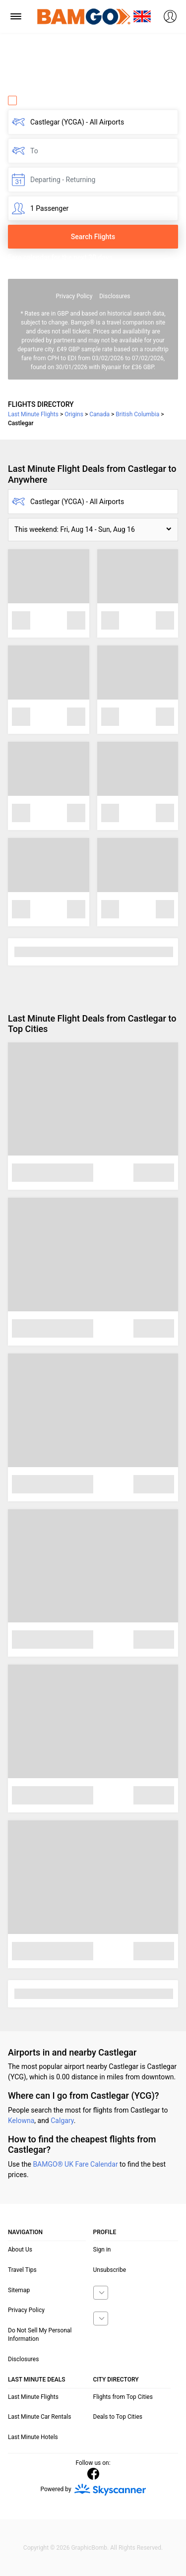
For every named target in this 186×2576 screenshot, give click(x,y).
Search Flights (93, 237)
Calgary (62, 2121)
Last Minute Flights (33, 2396)
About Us (20, 2249)
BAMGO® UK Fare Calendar (75, 2164)
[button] (93, 529)
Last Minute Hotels (33, 2437)
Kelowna (21, 2121)
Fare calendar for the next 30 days (60, 257)
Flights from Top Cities (123, 2396)
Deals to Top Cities (118, 2416)
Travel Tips (22, 2269)
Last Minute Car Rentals (39, 2416)
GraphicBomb (89, 2547)
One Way (28, 100)
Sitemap (19, 2290)
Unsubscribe (109, 2269)
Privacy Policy (74, 296)
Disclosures (114, 296)
